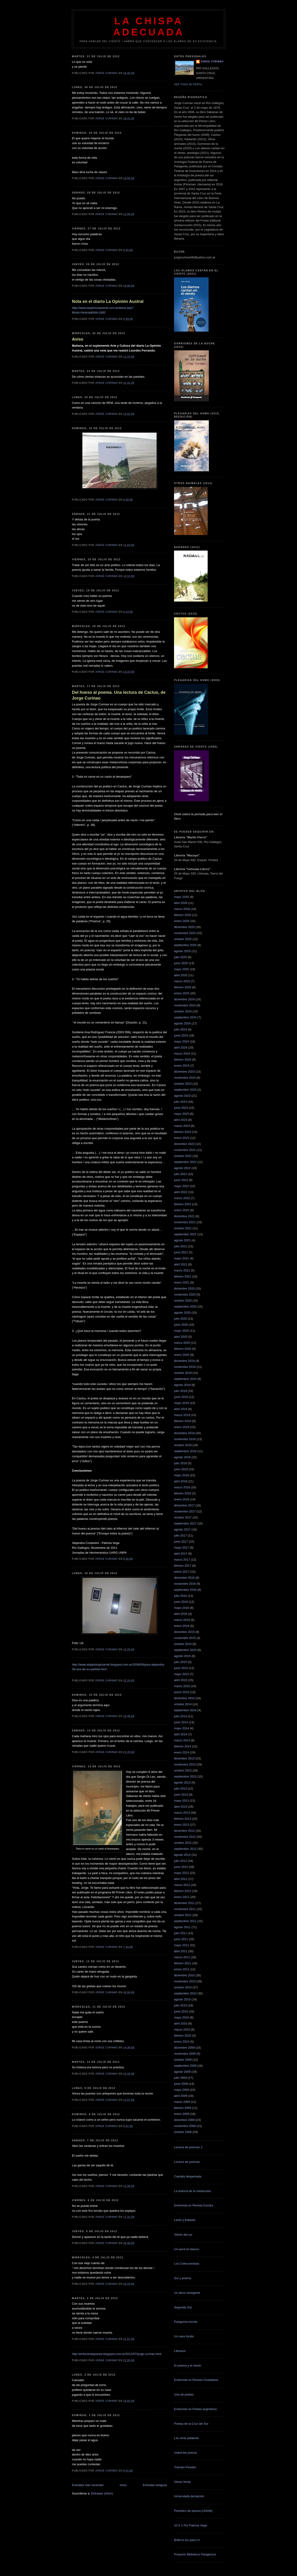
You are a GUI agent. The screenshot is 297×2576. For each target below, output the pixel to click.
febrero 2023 (182, 1132)
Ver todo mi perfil (188, 84)
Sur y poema (182, 2278)
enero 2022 (181, 1210)
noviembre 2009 (185, 2053)
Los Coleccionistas (186, 2263)
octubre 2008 (183, 2132)
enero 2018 (181, 1499)
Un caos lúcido (184, 2336)
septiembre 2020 (185, 1306)
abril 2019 (180, 1409)
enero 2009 (181, 2114)
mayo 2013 (181, 1800)
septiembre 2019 (185, 1379)
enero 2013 (181, 1824)
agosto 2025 (182, 951)
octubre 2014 (183, 1704)
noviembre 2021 (185, 1222)
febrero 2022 (182, 1204)
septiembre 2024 (185, 1017)
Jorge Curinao (212, 61)
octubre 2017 (183, 1517)
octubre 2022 (183, 1156)
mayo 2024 (181, 1041)
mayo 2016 (181, 1608)
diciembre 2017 (184, 1505)
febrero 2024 (182, 1059)
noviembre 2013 (185, 1764)
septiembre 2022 (185, 1162)
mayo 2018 (181, 1475)
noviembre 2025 (185, 933)
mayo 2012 (181, 1873)
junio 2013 (181, 1794)
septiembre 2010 (185, 1993)
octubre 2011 (183, 1915)
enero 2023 (181, 1138)
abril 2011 (180, 1951)
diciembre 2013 (184, 1758)
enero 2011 (181, 1969)
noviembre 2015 (185, 1638)
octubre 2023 (183, 1083)
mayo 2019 (181, 1403)
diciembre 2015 (184, 1632)
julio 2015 (180, 1662)
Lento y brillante (184, 2220)
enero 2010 (181, 2041)
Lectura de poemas (187, 2162)
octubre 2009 (183, 2059)
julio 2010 (180, 2005)
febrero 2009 (182, 2108)
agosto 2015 (182, 1656)
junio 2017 (181, 1541)
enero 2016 (181, 1626)
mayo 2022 (181, 1186)
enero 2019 (181, 1427)
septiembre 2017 (185, 1523)
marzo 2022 (182, 1198)
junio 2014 (181, 1722)
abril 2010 (180, 2023)
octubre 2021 (183, 1228)
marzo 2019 (182, 1415)
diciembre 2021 (184, 1216)
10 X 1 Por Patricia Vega (190, 2525)
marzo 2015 (182, 1686)
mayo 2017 (181, 1547)
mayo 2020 (181, 1330)
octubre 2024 (183, 1011)
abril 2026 (180, 903)
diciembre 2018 (184, 1433)
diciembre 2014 (184, 1698)
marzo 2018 (182, 1487)
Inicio (123, 2485)
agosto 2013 (182, 1782)
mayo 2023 (181, 1113)
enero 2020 (181, 1354)
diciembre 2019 (184, 1360)
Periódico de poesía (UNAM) (193, 2511)
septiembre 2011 (185, 1921)
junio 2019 (181, 1397)
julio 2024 (180, 1029)
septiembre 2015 (185, 1650)
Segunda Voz (183, 2307)
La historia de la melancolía (192, 2191)
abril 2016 (180, 1614)
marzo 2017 (182, 1559)
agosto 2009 (182, 2071)
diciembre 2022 (184, 1144)
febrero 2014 (182, 1746)
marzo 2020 (182, 1342)
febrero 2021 (182, 1276)
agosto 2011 (182, 1927)
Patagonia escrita (185, 2321)
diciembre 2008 (184, 2120)
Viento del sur (183, 2234)
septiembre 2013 (185, 1776)
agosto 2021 (182, 1240)
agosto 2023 (182, 1095)
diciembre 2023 (184, 1071)
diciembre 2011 (184, 1903)
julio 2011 (180, 1933)
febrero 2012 (182, 1891)
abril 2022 (180, 1192)
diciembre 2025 (184, 927)
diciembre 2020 (184, 1288)
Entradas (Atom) (102, 2493)
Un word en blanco (186, 2249)
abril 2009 (180, 2096)
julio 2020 (180, 1318)
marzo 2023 (182, 1126)
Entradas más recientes (88, 2485)
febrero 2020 (182, 1348)
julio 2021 (180, 1246)
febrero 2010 (182, 2035)
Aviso (77, 339)
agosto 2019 (182, 1385)
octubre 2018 (183, 1445)
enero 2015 (181, 1692)
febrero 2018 (182, 1493)
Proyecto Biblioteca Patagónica (195, 2554)
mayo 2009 (181, 2089)
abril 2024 (180, 1047)
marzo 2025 (182, 981)
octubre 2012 (183, 1842)
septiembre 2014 (185, 1710)
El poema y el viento (187, 2365)
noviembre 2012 (185, 1836)
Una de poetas (184, 2394)
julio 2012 (180, 1861)
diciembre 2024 (184, 999)
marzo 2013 (182, 1812)
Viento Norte (182, 2482)
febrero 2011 (182, 1963)
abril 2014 (180, 1734)
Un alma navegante (187, 2292)
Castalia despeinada (187, 2176)
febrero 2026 (182, 915)
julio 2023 (180, 1101)
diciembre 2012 (184, 1830)
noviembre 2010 (185, 1981)
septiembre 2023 (185, 1089)
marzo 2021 (182, 1270)
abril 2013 (180, 1806)
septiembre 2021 (185, 1234)
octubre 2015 (183, 1644)
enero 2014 (181, 1752)
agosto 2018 (182, 1457)
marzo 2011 (182, 1957)
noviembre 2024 (185, 1005)
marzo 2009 (182, 2102)
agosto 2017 (182, 1529)
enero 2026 (181, 921)
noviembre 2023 (185, 1077)
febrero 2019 (182, 1421)
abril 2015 (180, 1680)
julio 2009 (180, 2077)
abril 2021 (180, 1264)
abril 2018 (180, 1481)
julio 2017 (180, 1535)
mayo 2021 (181, 1258)
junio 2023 (181, 1107)
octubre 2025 (183, 939)
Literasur (180, 2351)
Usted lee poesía (185, 2452)
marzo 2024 (182, 1053)
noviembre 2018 (185, 1439)
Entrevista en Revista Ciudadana (196, 2380)
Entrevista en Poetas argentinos (195, 2409)
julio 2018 (180, 1463)
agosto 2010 (182, 1999)
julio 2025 (180, 957)
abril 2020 (180, 1336)
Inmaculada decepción (189, 2496)
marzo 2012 (182, 1885)
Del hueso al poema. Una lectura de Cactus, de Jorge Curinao (118, 695)
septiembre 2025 (185, 945)
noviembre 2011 (185, 1909)
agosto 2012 (182, 1855)
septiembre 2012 (185, 1848)
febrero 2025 (182, 987)
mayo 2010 (181, 2017)
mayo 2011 (181, 1945)
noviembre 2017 (185, 1511)
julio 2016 (180, 1595)
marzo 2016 (182, 1620)
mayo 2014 (181, 1728)
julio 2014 (180, 1716)
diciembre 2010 (184, 1975)
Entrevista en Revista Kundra (193, 2205)
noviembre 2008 (185, 2126)
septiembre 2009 (185, 2065)
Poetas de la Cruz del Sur (191, 2423)
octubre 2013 (183, 1770)
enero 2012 (181, 1897)
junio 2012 (181, 1867)
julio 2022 (180, 1174)
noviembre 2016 (185, 1583)
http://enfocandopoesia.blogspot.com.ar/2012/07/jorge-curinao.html (116, 2354)
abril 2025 (180, 975)
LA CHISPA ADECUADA (148, 27)
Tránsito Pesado (185, 2467)
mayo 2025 (181, 969)
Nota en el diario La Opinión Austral (108, 301)
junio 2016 (181, 1601)
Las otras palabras (186, 2438)
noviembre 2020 (185, 1294)
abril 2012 (180, 1879)
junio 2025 (181, 963)
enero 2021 (181, 1282)
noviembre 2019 (185, 1367)
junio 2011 (181, 1939)
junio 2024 (181, 1035)
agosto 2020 (182, 1312)
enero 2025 (181, 993)
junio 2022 (181, 1180)
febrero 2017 (182, 1565)
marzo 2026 (182, 909)
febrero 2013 (182, 1818)
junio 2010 (181, 2011)
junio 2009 (181, 2083)
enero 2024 (181, 1065)
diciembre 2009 (184, 2047)
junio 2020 (181, 1324)
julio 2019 (180, 1391)
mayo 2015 (181, 1674)
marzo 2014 (182, 1740)
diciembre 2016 (184, 1577)
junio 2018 (181, 1469)
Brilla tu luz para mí (187, 2540)
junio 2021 (181, 1252)
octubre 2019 (183, 1373)
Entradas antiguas (155, 2485)
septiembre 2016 (185, 1589)
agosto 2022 (182, 1168)
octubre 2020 (183, 1300)
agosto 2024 (182, 1023)
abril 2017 (180, 1553)
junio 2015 (181, 1668)
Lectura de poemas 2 (188, 2147)
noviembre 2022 (185, 1150)
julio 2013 (180, 1788)
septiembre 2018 (185, 1451)
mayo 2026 (181, 897)
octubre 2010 (183, 1987)
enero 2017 (181, 1571)
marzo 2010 (182, 2029)
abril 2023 (180, 1120)
